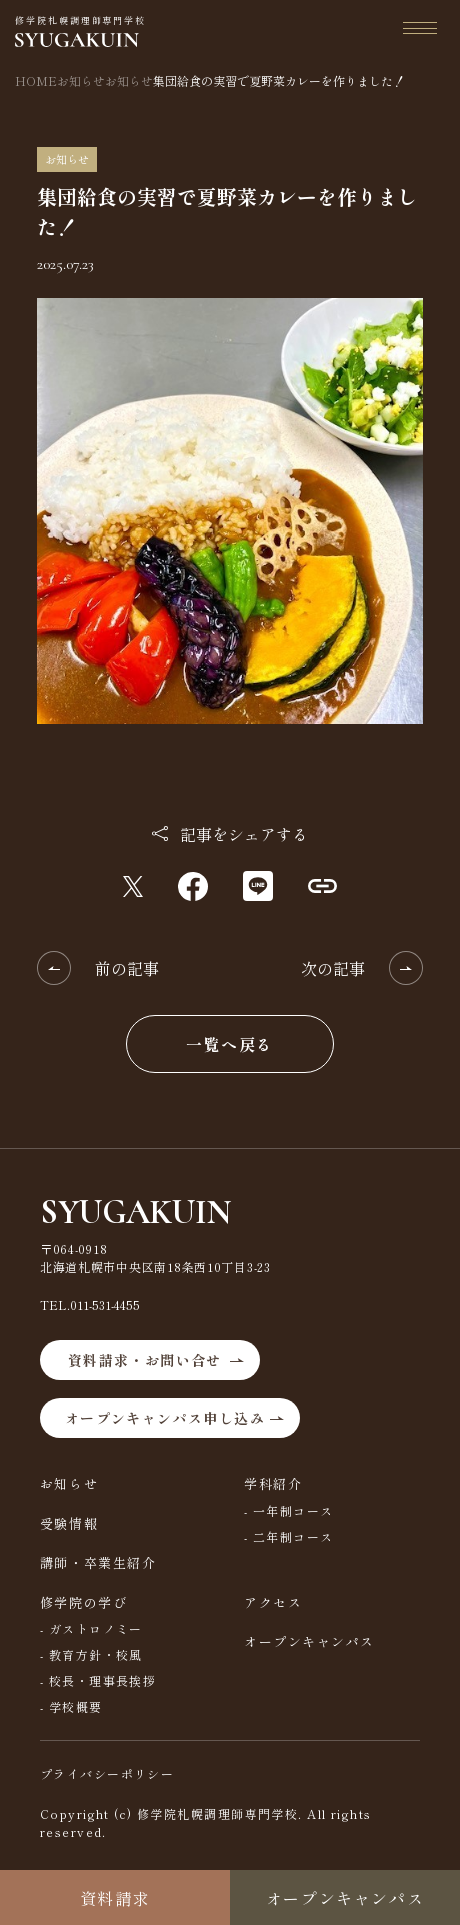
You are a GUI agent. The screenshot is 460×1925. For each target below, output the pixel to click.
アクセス (273, 1602)
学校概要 (76, 1706)
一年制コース (293, 1510)
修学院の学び (83, 1602)
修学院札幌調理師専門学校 (80, 30)
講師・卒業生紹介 (98, 1562)
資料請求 (115, 1898)
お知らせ (69, 1483)
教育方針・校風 (96, 1654)
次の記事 (333, 968)
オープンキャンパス (309, 1641)
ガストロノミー (96, 1628)
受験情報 (69, 1523)
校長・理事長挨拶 (103, 1680)
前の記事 (127, 968)
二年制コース (293, 1536)
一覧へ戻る (230, 1044)
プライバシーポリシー (107, 1773)
